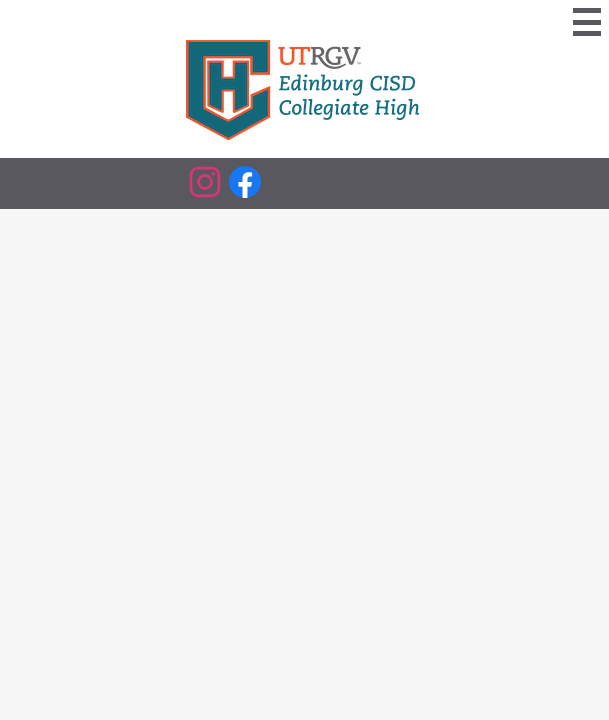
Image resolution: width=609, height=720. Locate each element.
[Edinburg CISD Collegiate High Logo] (305, 91)
